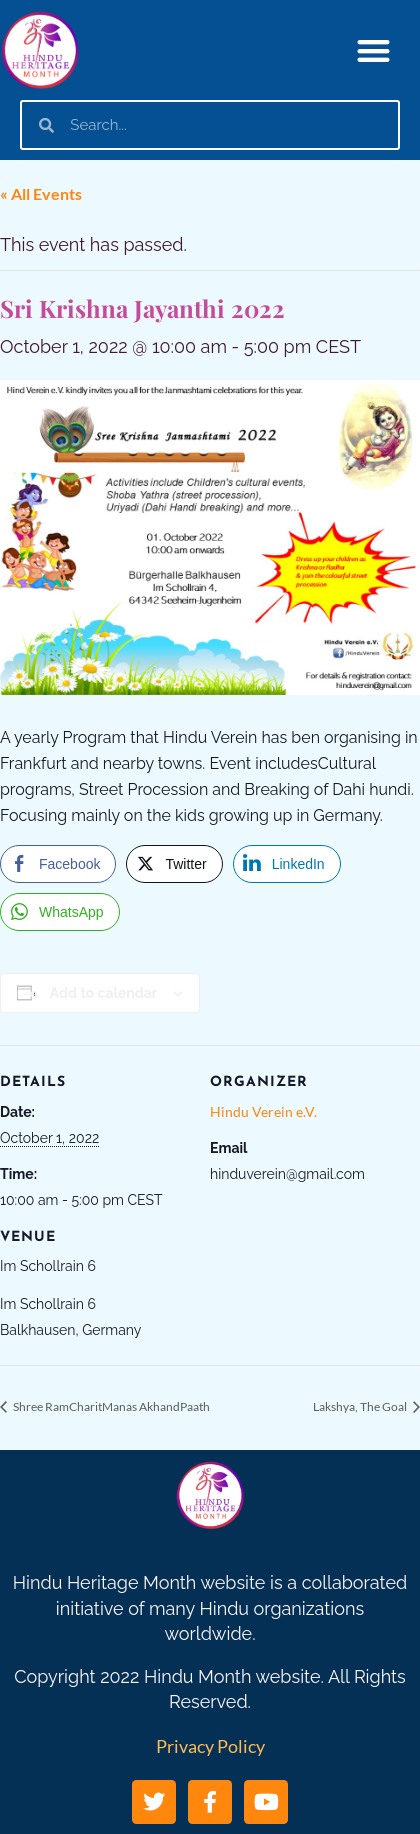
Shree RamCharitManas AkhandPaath (110, 1406)
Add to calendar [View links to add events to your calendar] (103, 993)
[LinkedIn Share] (287, 864)
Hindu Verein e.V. (263, 1111)
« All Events (41, 193)
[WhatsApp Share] (60, 912)
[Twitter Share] (174, 864)
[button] (374, 50)
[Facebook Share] (58, 864)
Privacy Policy (210, 1746)
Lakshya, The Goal (361, 1406)
